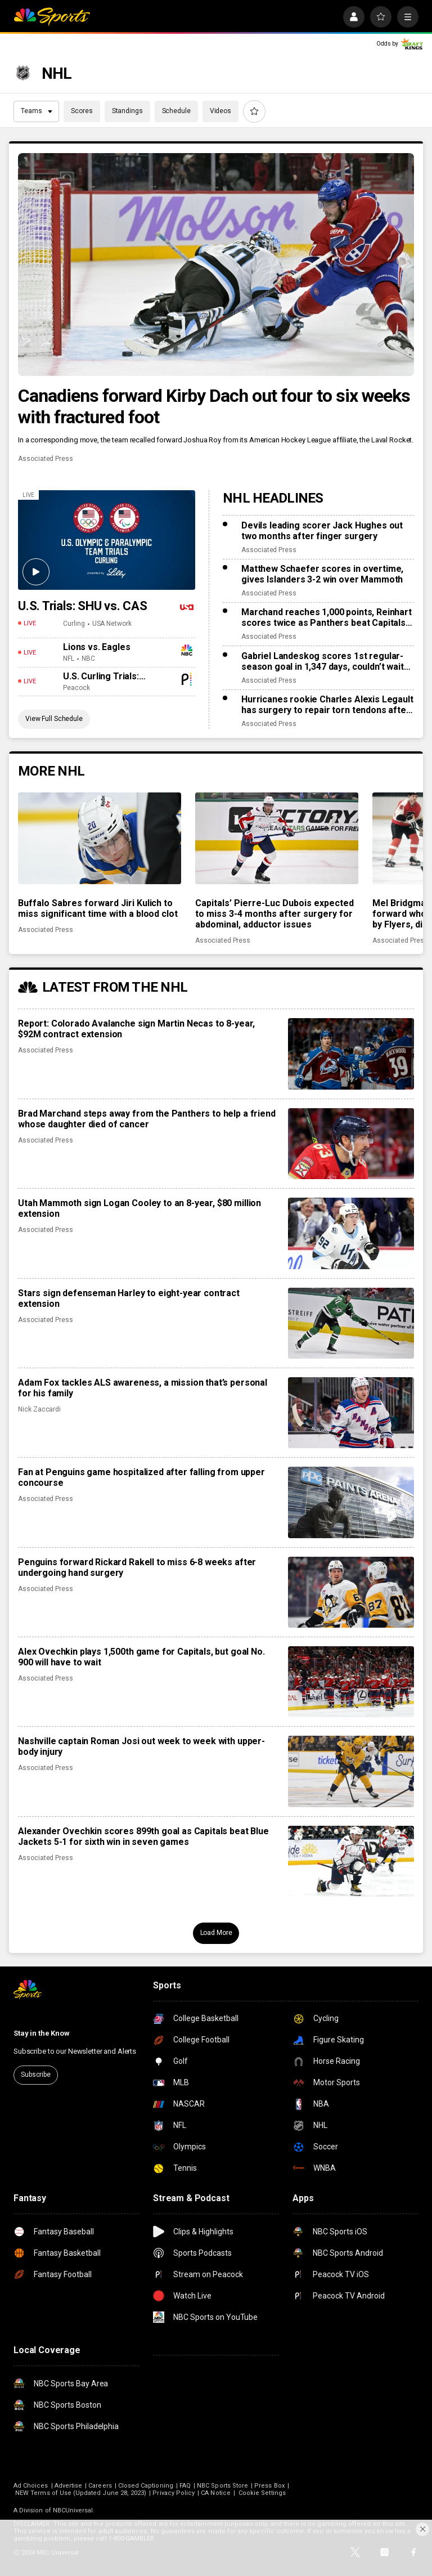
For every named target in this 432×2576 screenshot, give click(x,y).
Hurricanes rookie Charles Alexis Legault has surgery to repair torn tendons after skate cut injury (327, 704)
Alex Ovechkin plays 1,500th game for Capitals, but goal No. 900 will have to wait (141, 1657)
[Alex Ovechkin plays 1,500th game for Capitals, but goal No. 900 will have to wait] (351, 1681)
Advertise (69, 2485)
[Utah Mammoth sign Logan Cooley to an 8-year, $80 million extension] (351, 1233)
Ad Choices (31, 2485)
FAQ (185, 2485)
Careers (99, 2485)
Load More (216, 1933)
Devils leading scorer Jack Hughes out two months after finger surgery (322, 530)
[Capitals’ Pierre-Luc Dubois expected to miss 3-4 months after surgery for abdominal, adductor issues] (276, 838)
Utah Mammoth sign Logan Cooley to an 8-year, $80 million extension (139, 1208)
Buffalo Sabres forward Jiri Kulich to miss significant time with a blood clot (98, 908)
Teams (36, 111)
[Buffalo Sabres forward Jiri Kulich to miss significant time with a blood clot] (99, 838)
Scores (81, 111)
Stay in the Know (42, 2033)
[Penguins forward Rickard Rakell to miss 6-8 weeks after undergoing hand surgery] (351, 1592)
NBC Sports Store (222, 2485)
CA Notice (216, 2493)
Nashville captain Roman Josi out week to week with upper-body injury (141, 1746)
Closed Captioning (145, 2485)
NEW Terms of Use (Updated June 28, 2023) (80, 2493)
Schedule (176, 111)
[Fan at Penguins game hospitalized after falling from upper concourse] (351, 1502)
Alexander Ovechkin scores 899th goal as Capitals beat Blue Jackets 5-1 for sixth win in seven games (143, 1836)
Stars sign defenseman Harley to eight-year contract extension (129, 1298)
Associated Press (45, 459)
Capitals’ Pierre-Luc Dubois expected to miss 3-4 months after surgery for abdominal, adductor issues (274, 914)
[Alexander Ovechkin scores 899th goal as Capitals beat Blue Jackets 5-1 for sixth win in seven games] (351, 1861)
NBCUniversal (73, 2510)
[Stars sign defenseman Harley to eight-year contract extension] (351, 1323)
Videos (220, 111)
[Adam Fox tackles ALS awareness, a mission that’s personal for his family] (351, 1412)
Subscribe (36, 2074)
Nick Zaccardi (39, 1409)
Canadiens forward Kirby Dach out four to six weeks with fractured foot (214, 406)
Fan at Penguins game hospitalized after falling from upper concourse (141, 1477)
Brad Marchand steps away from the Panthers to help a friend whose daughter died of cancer (147, 1119)
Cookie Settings (262, 2493)
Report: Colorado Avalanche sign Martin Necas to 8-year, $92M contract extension (136, 1029)
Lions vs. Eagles (96, 647)
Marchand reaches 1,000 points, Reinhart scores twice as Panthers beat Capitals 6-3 (326, 617)
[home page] (52, 17)
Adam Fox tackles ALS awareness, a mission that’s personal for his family (142, 1388)
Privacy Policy (173, 2493)
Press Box (269, 2485)
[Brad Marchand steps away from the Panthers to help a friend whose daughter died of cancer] (351, 1143)
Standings (127, 111)
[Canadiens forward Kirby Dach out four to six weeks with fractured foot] (216, 264)
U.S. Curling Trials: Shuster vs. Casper (103, 676)
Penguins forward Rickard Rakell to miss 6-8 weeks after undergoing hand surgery (137, 1567)
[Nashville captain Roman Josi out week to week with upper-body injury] (351, 1771)
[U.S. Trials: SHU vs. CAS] (106, 540)
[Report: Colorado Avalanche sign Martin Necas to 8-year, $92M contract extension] (351, 1053)
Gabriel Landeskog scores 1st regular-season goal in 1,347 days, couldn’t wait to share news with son (322, 661)
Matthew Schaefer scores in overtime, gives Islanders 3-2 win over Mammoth (322, 574)
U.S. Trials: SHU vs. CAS (82, 606)
